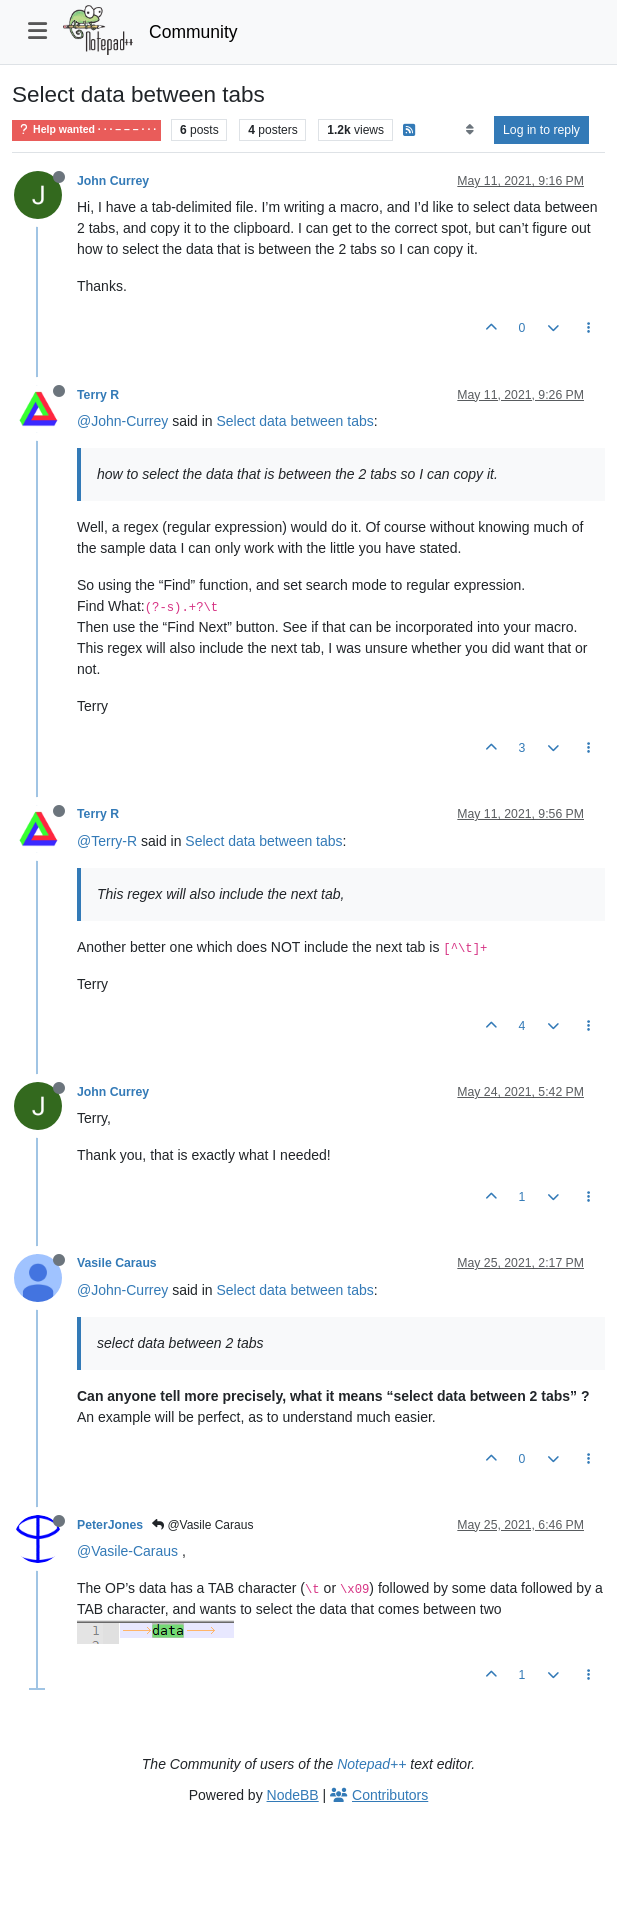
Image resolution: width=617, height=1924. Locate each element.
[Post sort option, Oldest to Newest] (469, 130)
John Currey (113, 181)
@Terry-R (107, 841)
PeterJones (110, 1525)
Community (193, 32)
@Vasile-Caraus (127, 1551)
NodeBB (293, 1795)
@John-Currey (122, 421)
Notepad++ (371, 1764)
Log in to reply (541, 130)
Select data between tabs (295, 421)
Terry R (98, 395)
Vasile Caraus (117, 1263)
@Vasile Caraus (202, 1525)
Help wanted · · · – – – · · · (86, 129)
